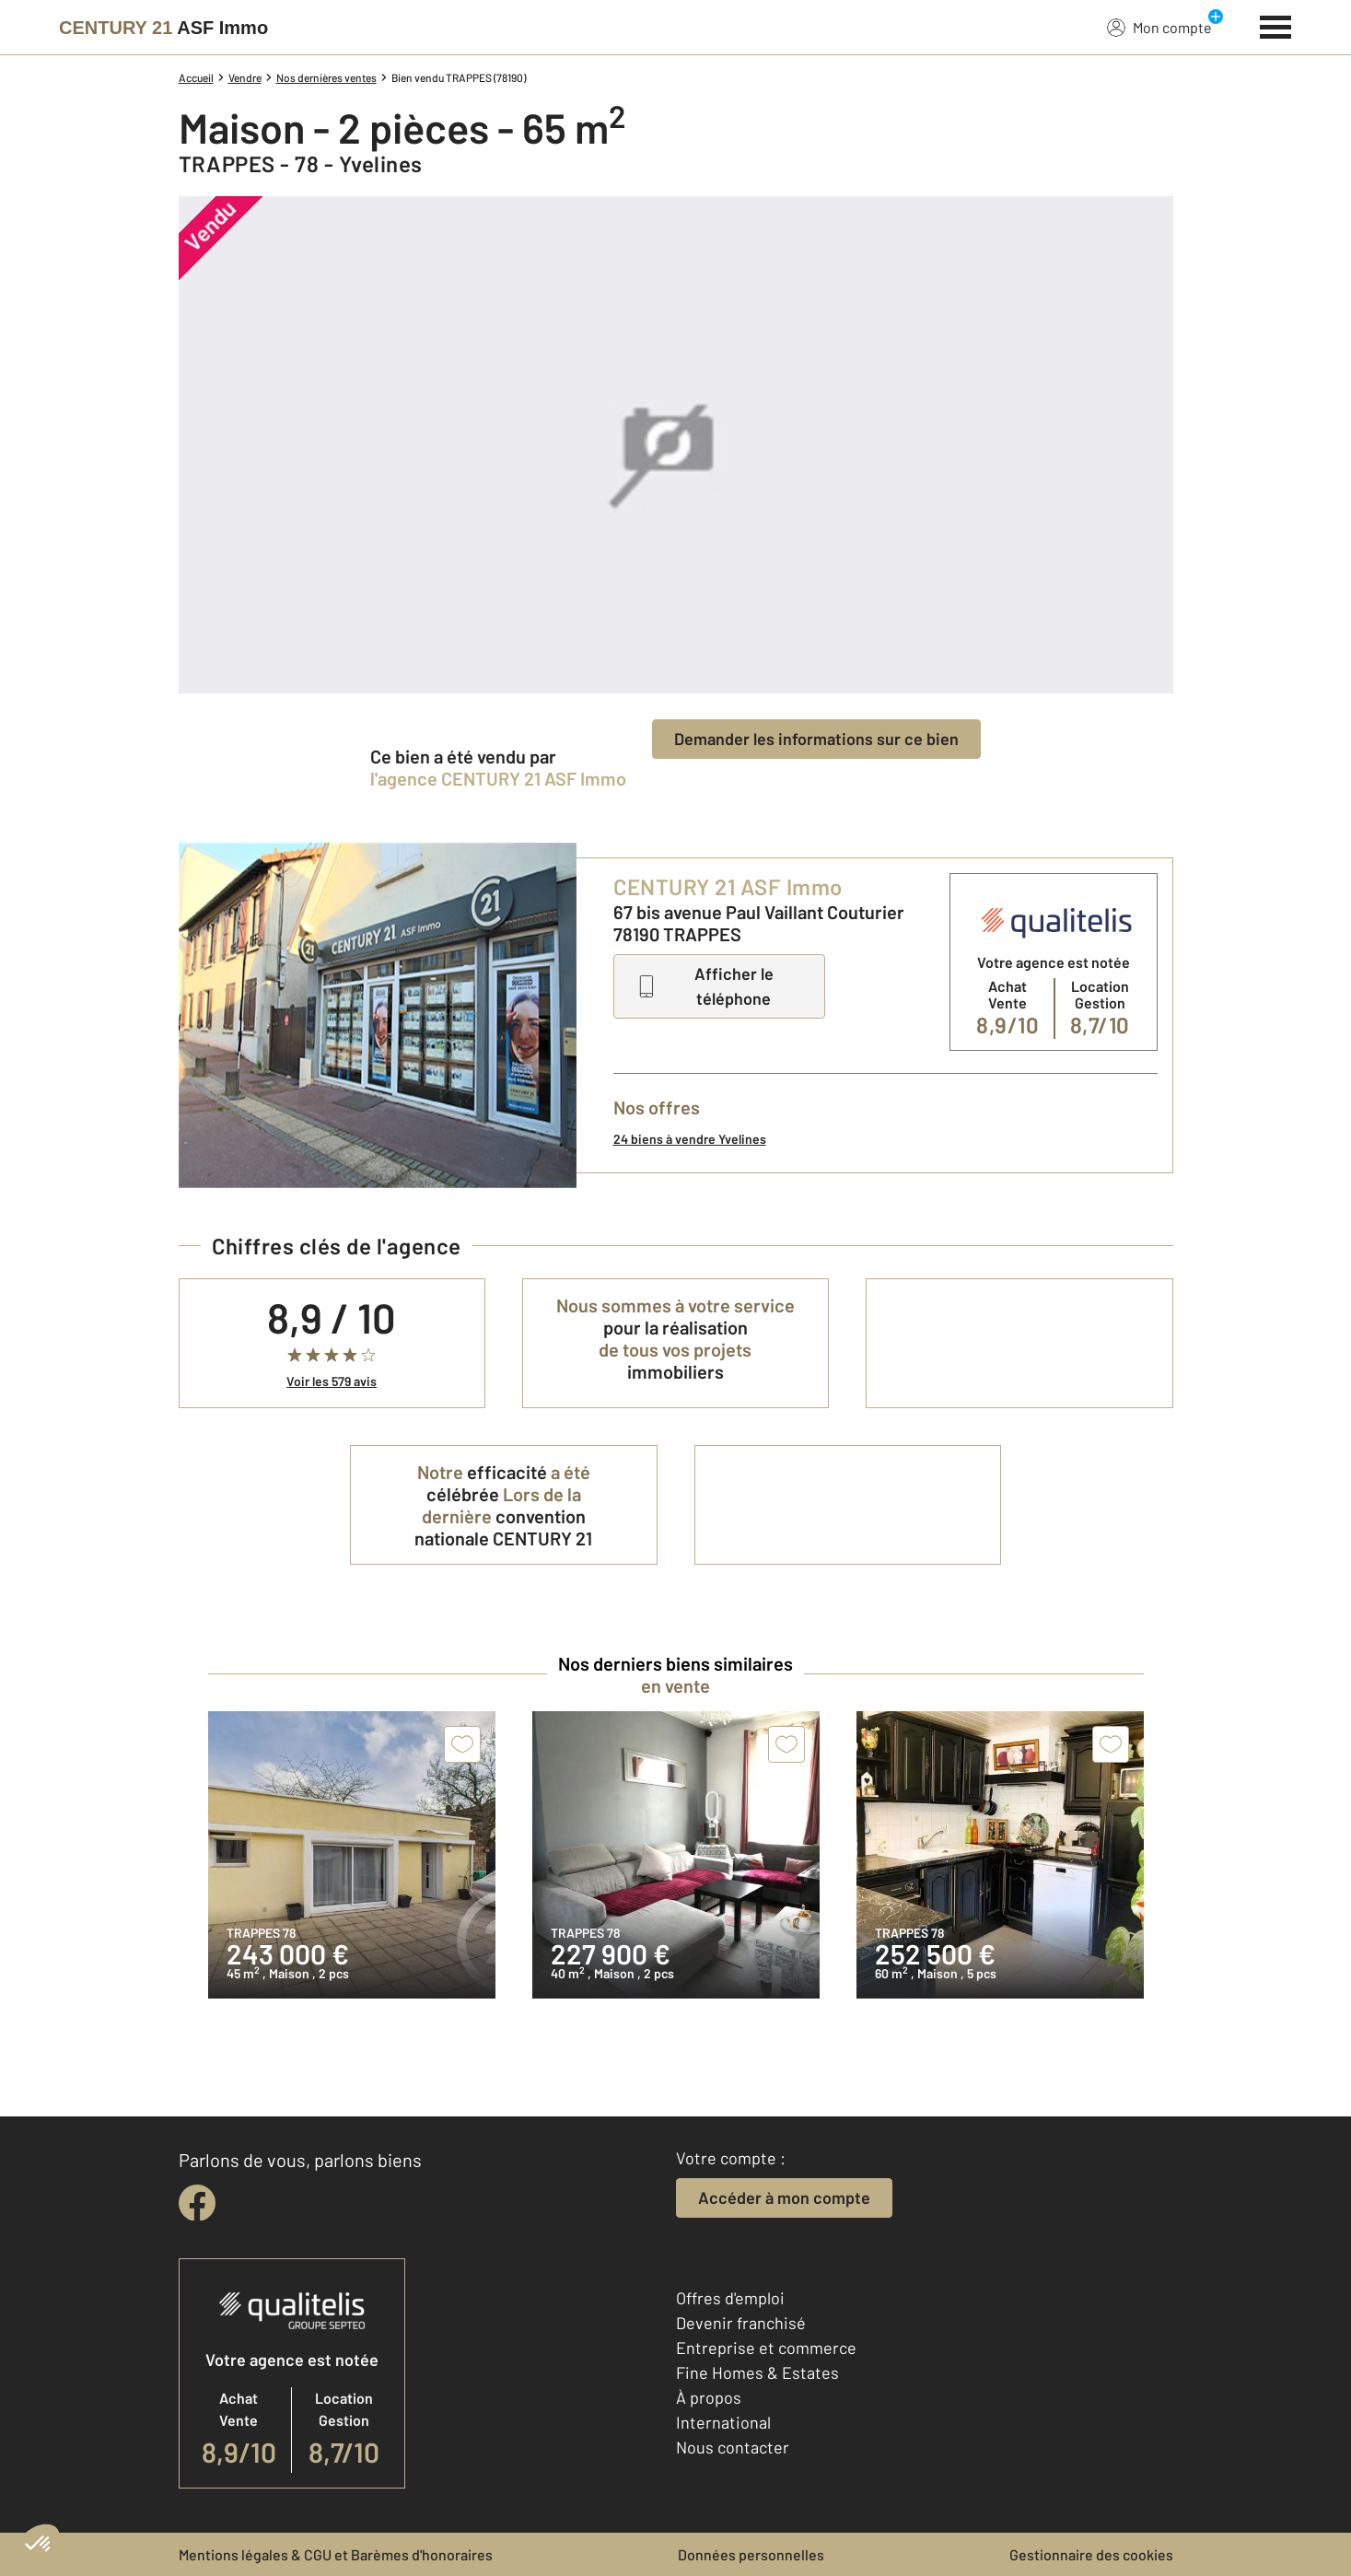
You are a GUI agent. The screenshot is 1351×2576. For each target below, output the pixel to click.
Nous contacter (732, 2447)
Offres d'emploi (730, 2298)
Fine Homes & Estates (757, 2372)
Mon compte (1159, 27)
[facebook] (197, 2203)
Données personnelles (751, 2554)
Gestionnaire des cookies (1091, 2554)
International (723, 2422)
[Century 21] (163, 28)
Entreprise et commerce (766, 2347)
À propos (708, 2397)
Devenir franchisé (741, 2323)
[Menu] (1276, 25)
